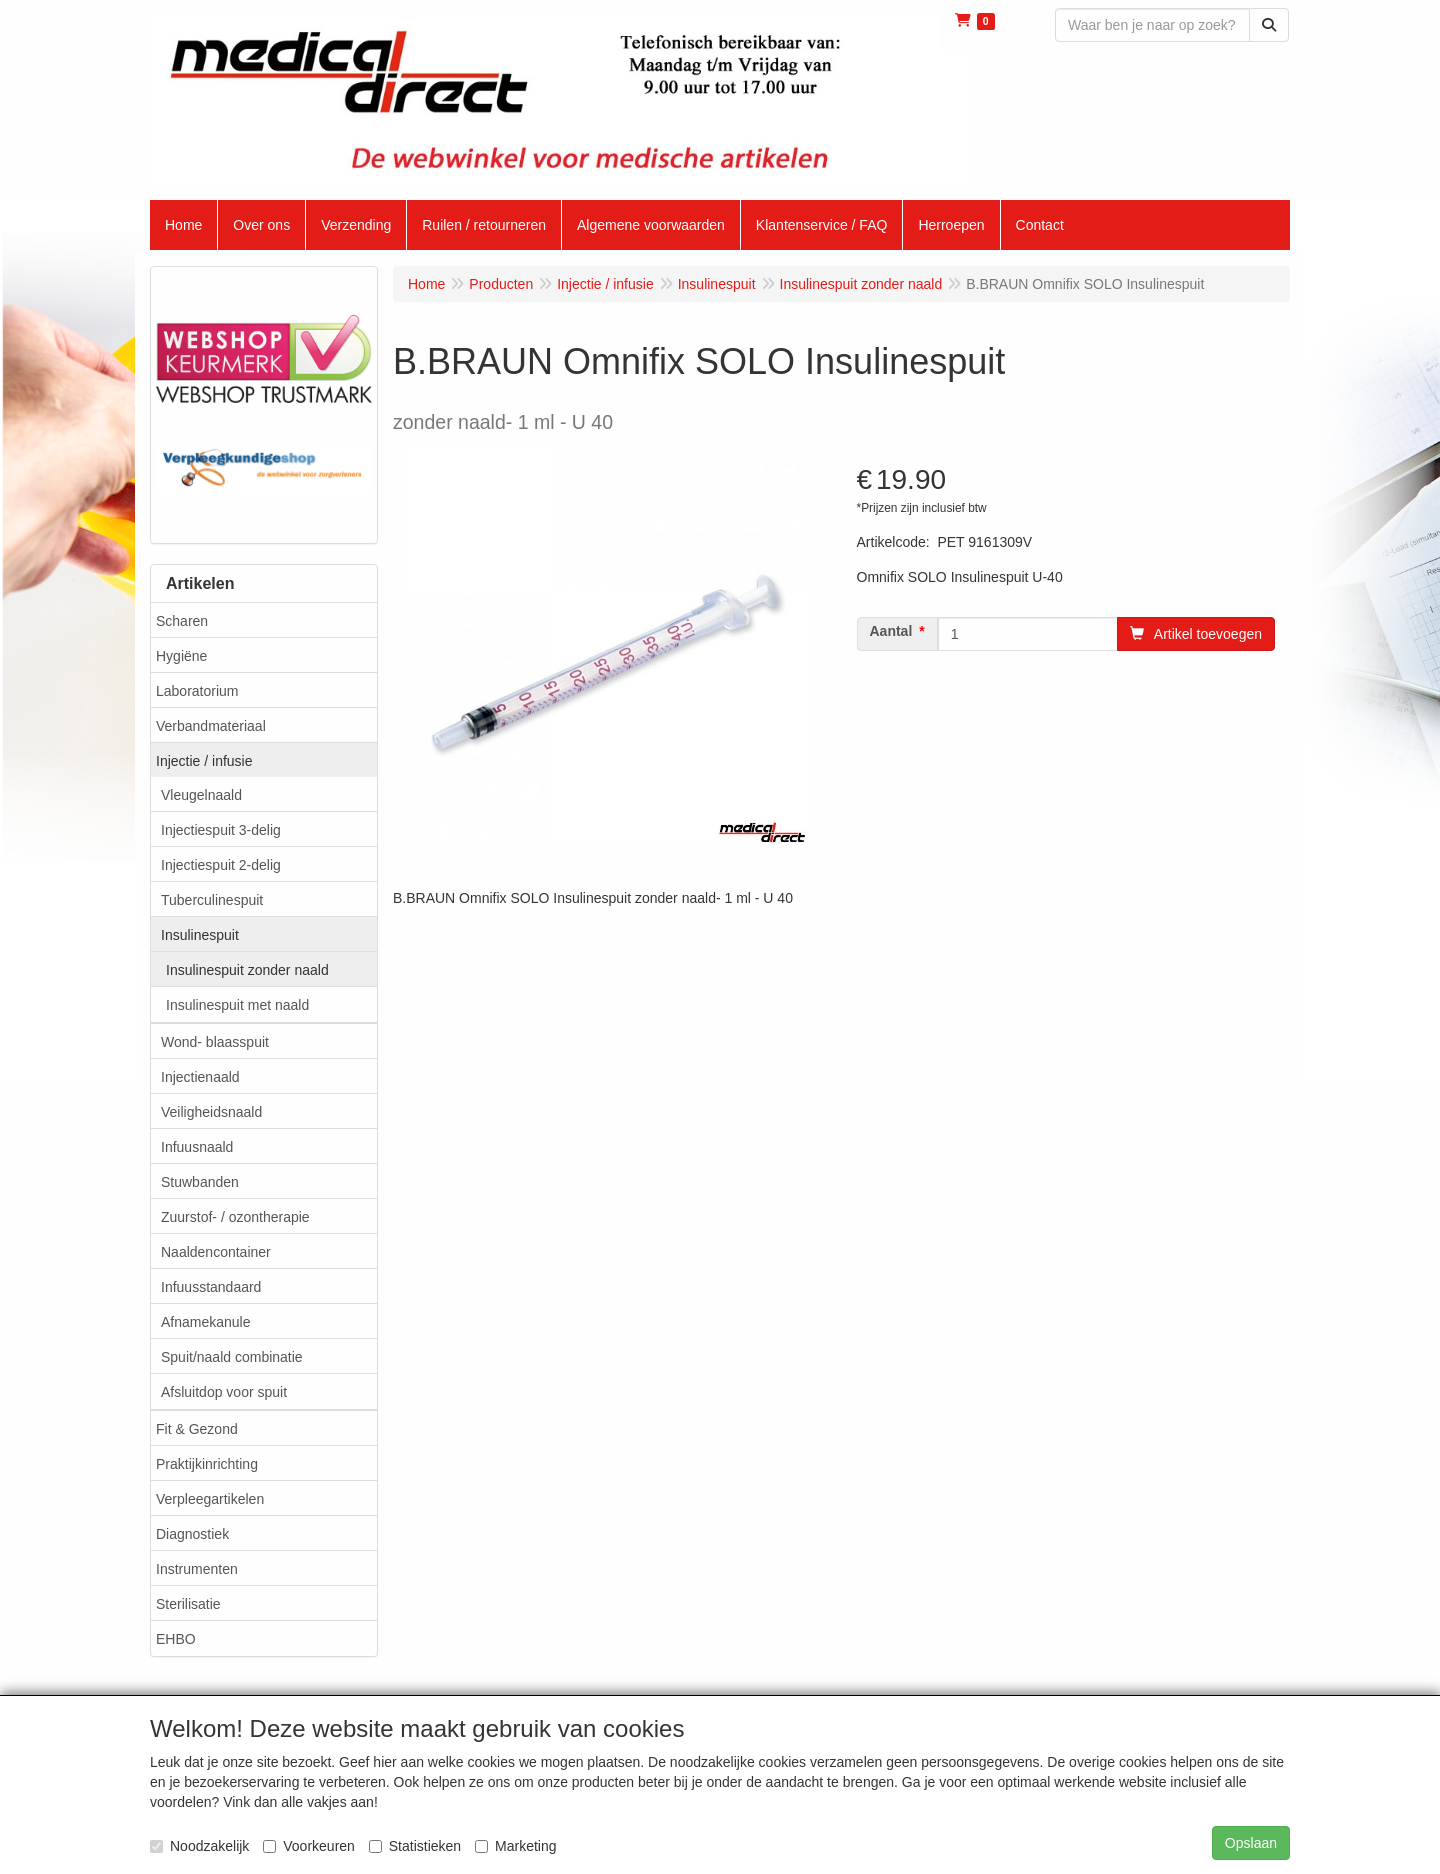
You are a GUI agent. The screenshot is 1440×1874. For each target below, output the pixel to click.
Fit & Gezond (197, 1429)
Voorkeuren (309, 1846)
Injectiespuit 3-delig (221, 830)
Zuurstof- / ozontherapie (235, 1217)
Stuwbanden (200, 1182)
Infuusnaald (197, 1147)
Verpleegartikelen (210, 1499)
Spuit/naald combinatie (232, 1357)
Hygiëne (181, 656)
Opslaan (1251, 1843)
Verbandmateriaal (211, 726)
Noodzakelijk (199, 1846)
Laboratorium (197, 691)
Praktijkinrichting (207, 1464)
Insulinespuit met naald (237, 1005)
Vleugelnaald (201, 795)
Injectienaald (200, 1077)
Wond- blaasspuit (215, 1042)
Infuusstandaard (211, 1287)
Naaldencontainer (216, 1252)
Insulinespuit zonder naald (247, 970)
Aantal (891, 631)
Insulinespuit (200, 935)
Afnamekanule (206, 1322)
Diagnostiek (192, 1534)
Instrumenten (197, 1569)
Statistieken (415, 1846)
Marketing (515, 1846)
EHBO (176, 1639)
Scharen (182, 621)
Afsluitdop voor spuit (224, 1392)
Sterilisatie (188, 1604)
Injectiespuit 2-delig (221, 865)
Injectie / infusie (204, 761)
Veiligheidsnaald (211, 1112)
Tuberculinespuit (212, 900)
